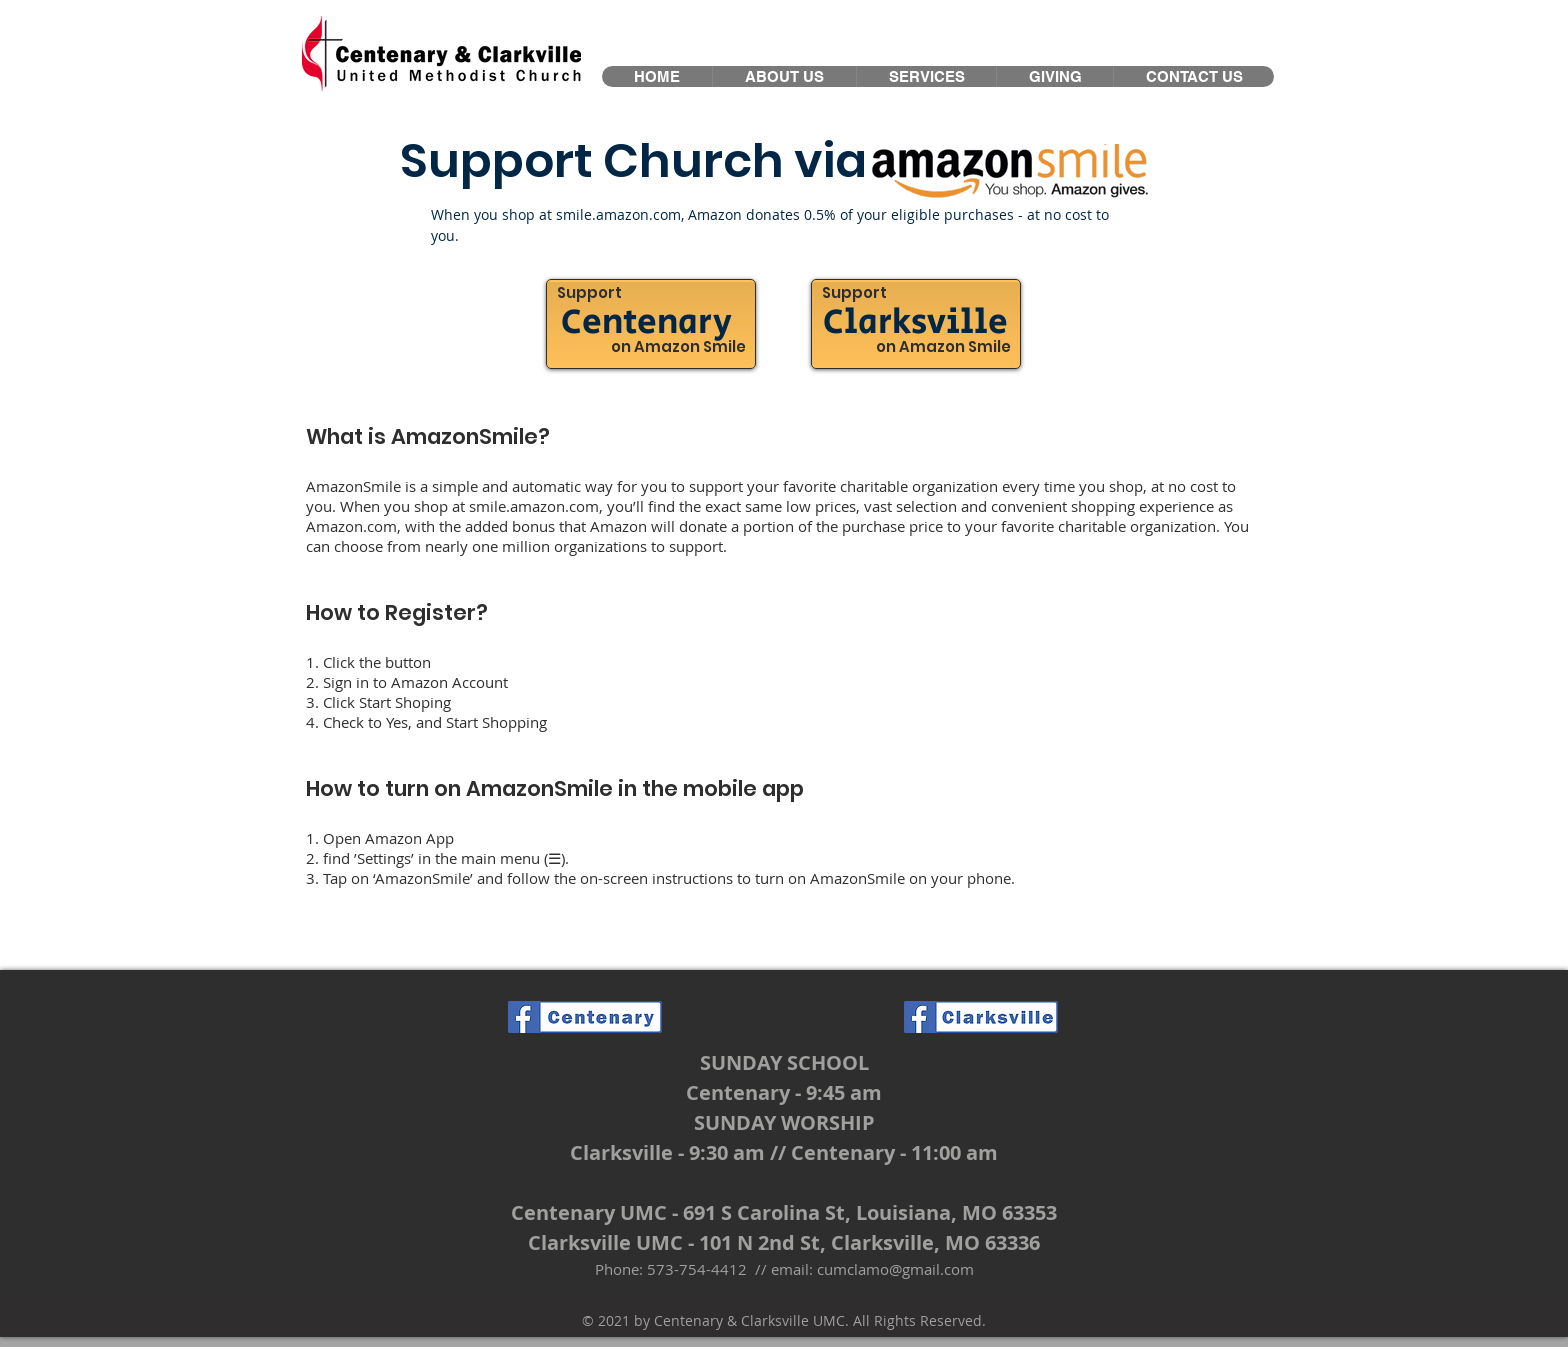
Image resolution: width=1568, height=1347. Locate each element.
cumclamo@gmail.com (895, 1269)
